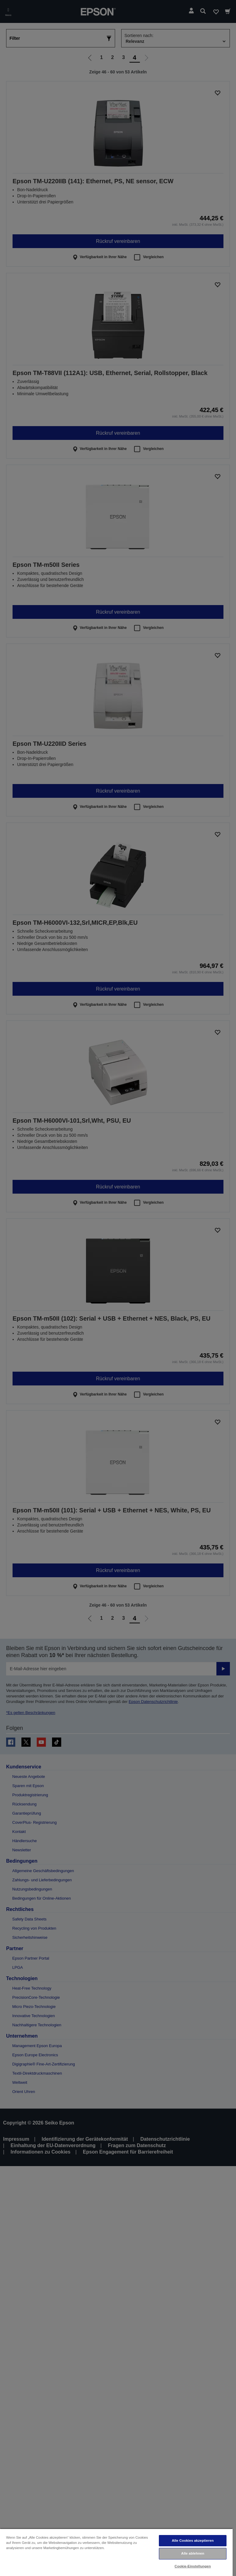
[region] (116, 2552)
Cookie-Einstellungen (192, 2566)
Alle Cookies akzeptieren (193, 2540)
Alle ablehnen (192, 2553)
